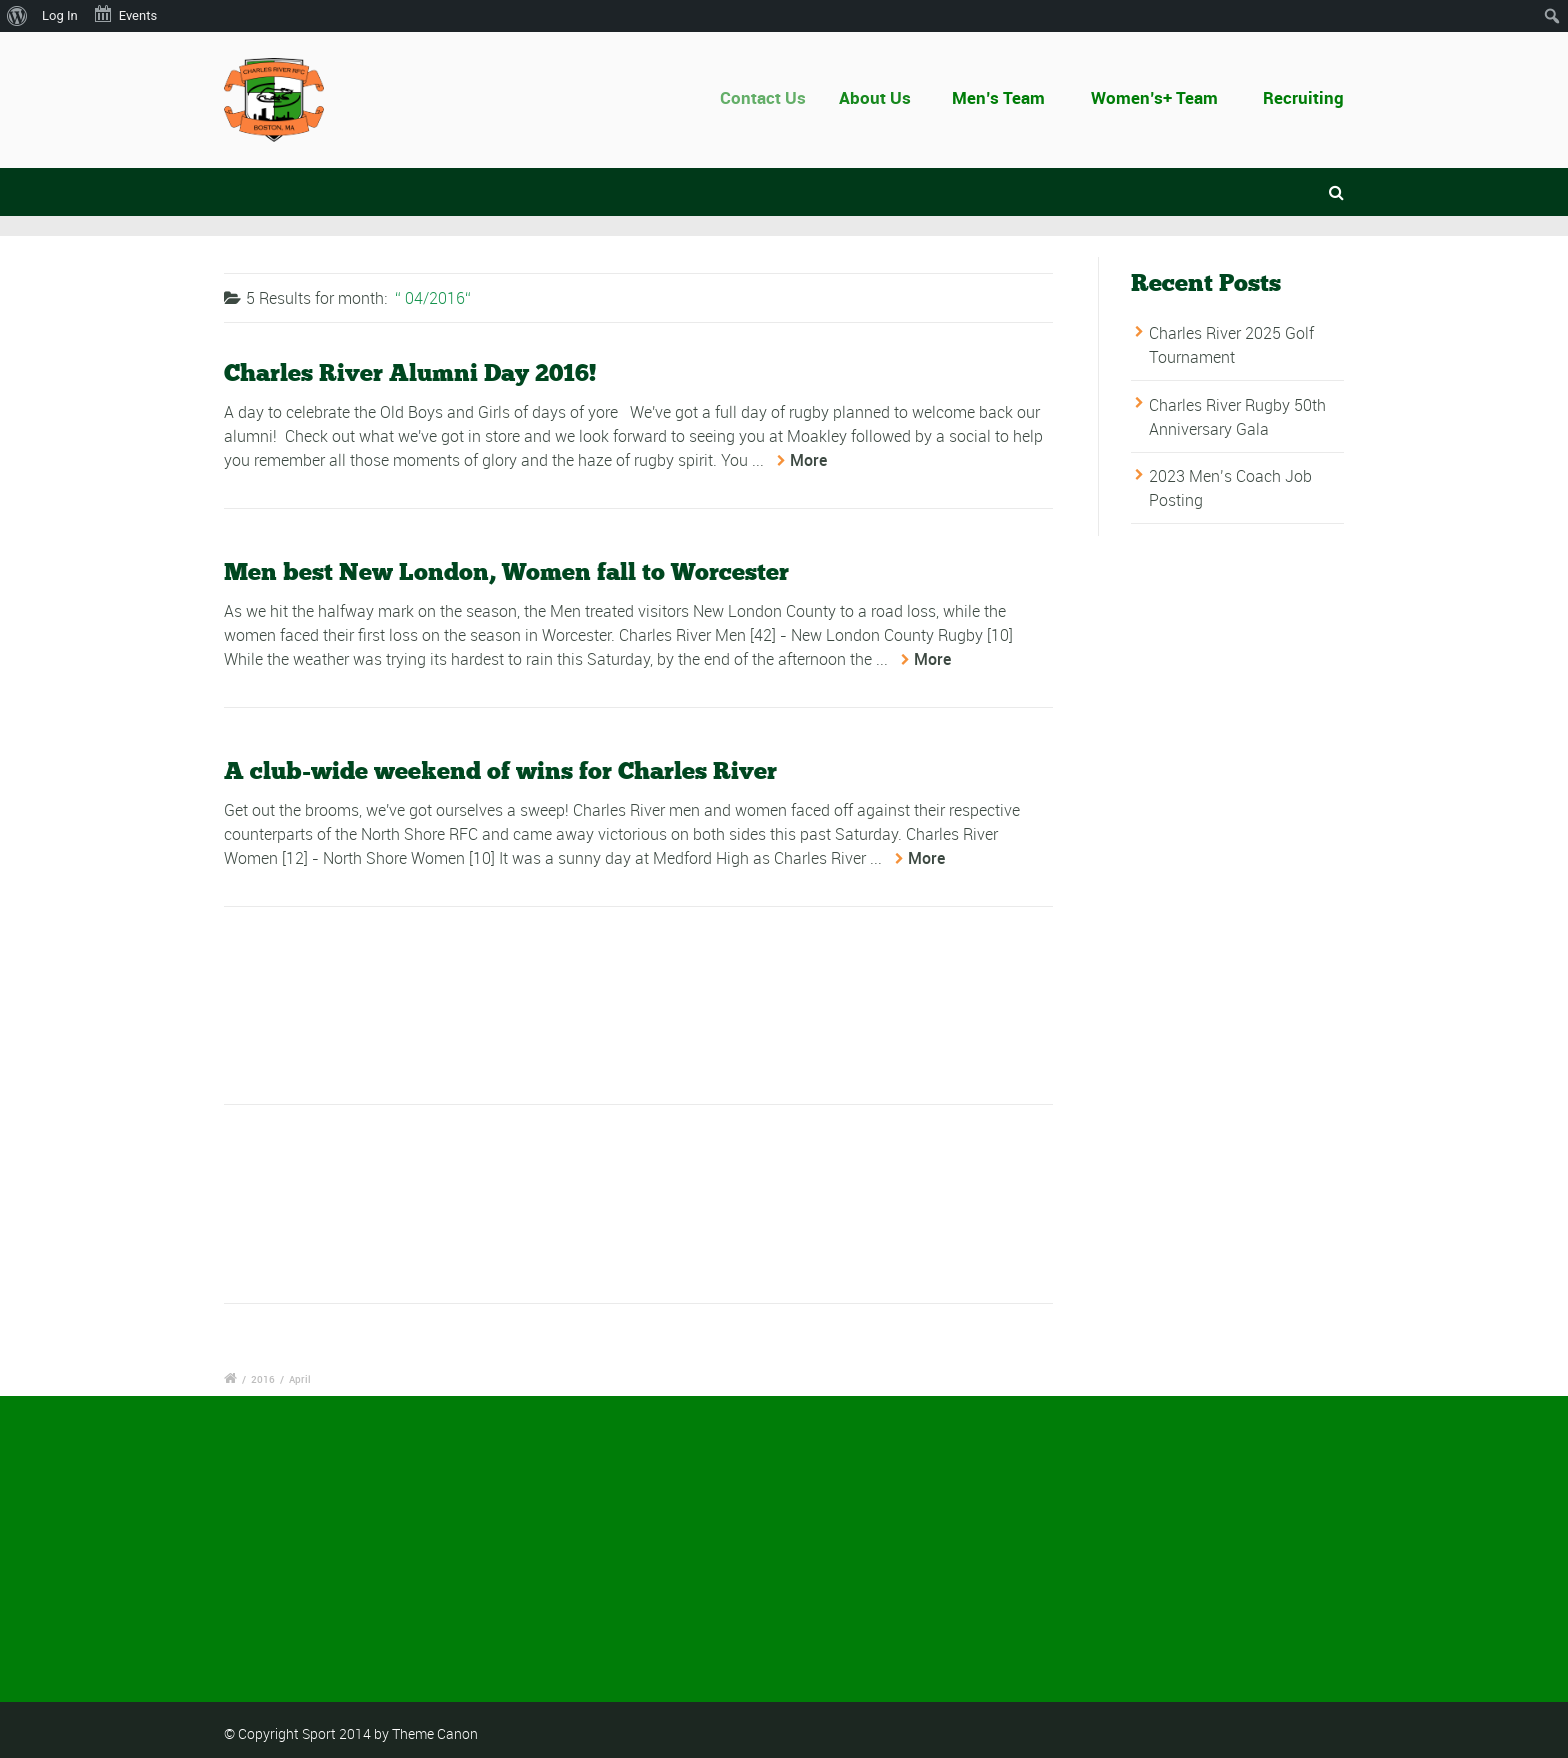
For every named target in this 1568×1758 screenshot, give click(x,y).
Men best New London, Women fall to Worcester (506, 572)
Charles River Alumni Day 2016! (410, 373)
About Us (882, 97)
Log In (60, 15)
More (808, 461)
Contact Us (773, 97)
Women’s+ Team (1154, 97)
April (300, 1379)
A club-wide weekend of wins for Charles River (500, 771)
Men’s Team (999, 97)
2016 (263, 1379)
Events (125, 14)
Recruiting (1303, 97)
